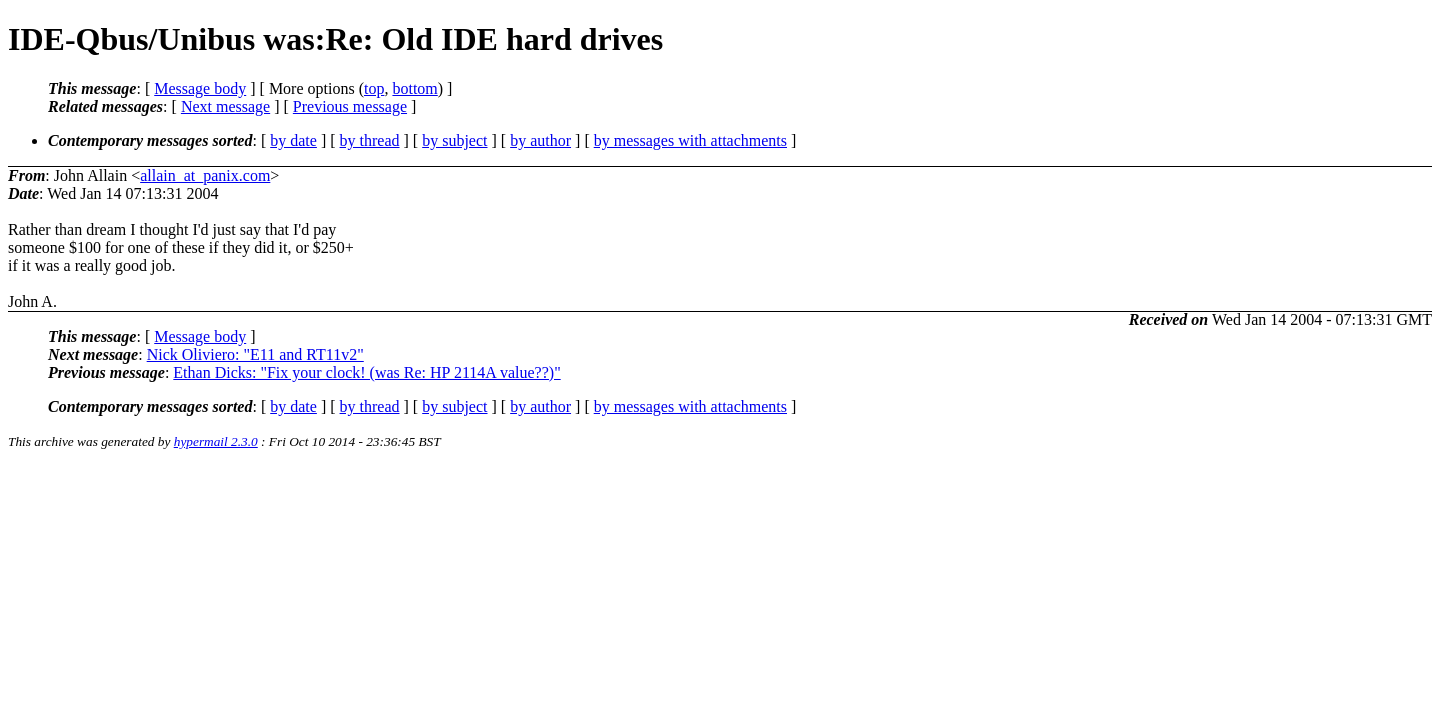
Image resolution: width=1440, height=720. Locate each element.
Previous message (350, 106)
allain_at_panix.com (205, 175)
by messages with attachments (690, 140)
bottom (414, 88)
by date (293, 140)
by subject (454, 140)
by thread (370, 140)
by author (540, 140)
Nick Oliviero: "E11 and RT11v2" (255, 354)
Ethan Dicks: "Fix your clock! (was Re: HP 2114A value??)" (366, 372)
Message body (200, 88)
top (374, 88)
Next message (225, 106)
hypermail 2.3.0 (216, 441)
